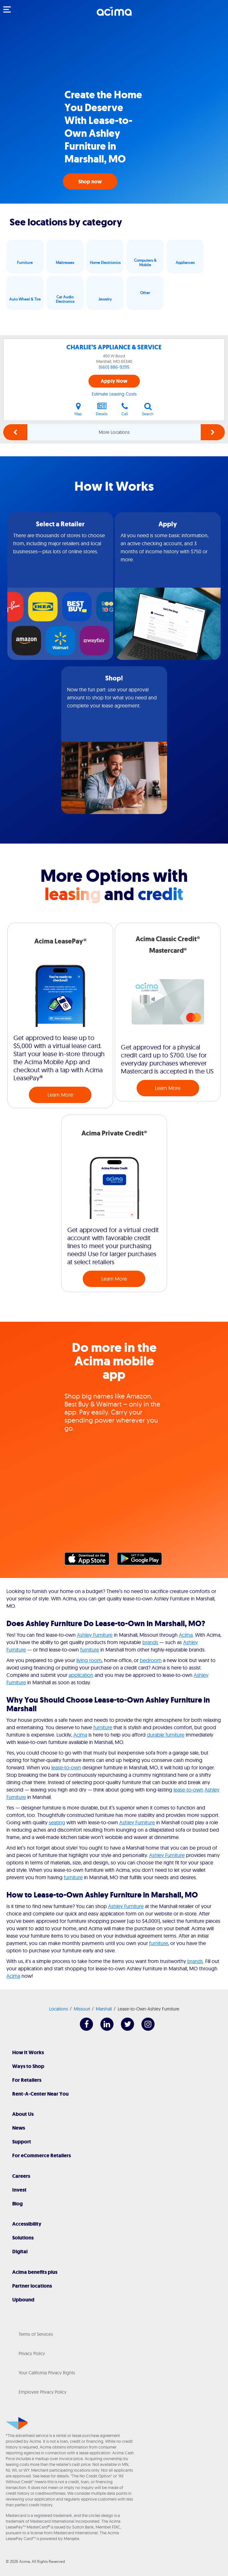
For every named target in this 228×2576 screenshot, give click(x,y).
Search (148, 409)
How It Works (28, 2052)
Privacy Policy (32, 2353)
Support (21, 2141)
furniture (89, 1649)
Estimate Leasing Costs (114, 394)
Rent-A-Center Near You (40, 2093)
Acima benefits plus (34, 2272)
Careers (21, 2176)
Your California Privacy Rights (47, 2373)
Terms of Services (36, 2334)
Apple (90, 1560)
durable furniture (165, 1734)
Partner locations (32, 2285)
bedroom (151, 1660)
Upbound (23, 2299)
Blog (17, 2203)
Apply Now (114, 381)
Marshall (104, 2009)
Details (101, 409)
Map (78, 409)
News (18, 2128)
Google (142, 1560)
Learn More (60, 1094)
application (81, 1675)
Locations (58, 2009)
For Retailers (26, 2080)
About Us (23, 2114)
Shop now (90, 181)
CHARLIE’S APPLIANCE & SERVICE (114, 347)
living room (89, 1660)
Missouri (82, 2009)
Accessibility (26, 2224)
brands (150, 1642)
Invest (19, 2189)
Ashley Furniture (95, 1635)
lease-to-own (66, 1767)
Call (125, 409)
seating (57, 1822)
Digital (20, 2251)
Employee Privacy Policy (42, 2392)
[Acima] (114, 14)
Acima (186, 1635)
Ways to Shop (28, 2066)
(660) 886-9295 (114, 367)
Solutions (23, 2237)
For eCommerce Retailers (41, 2155)
